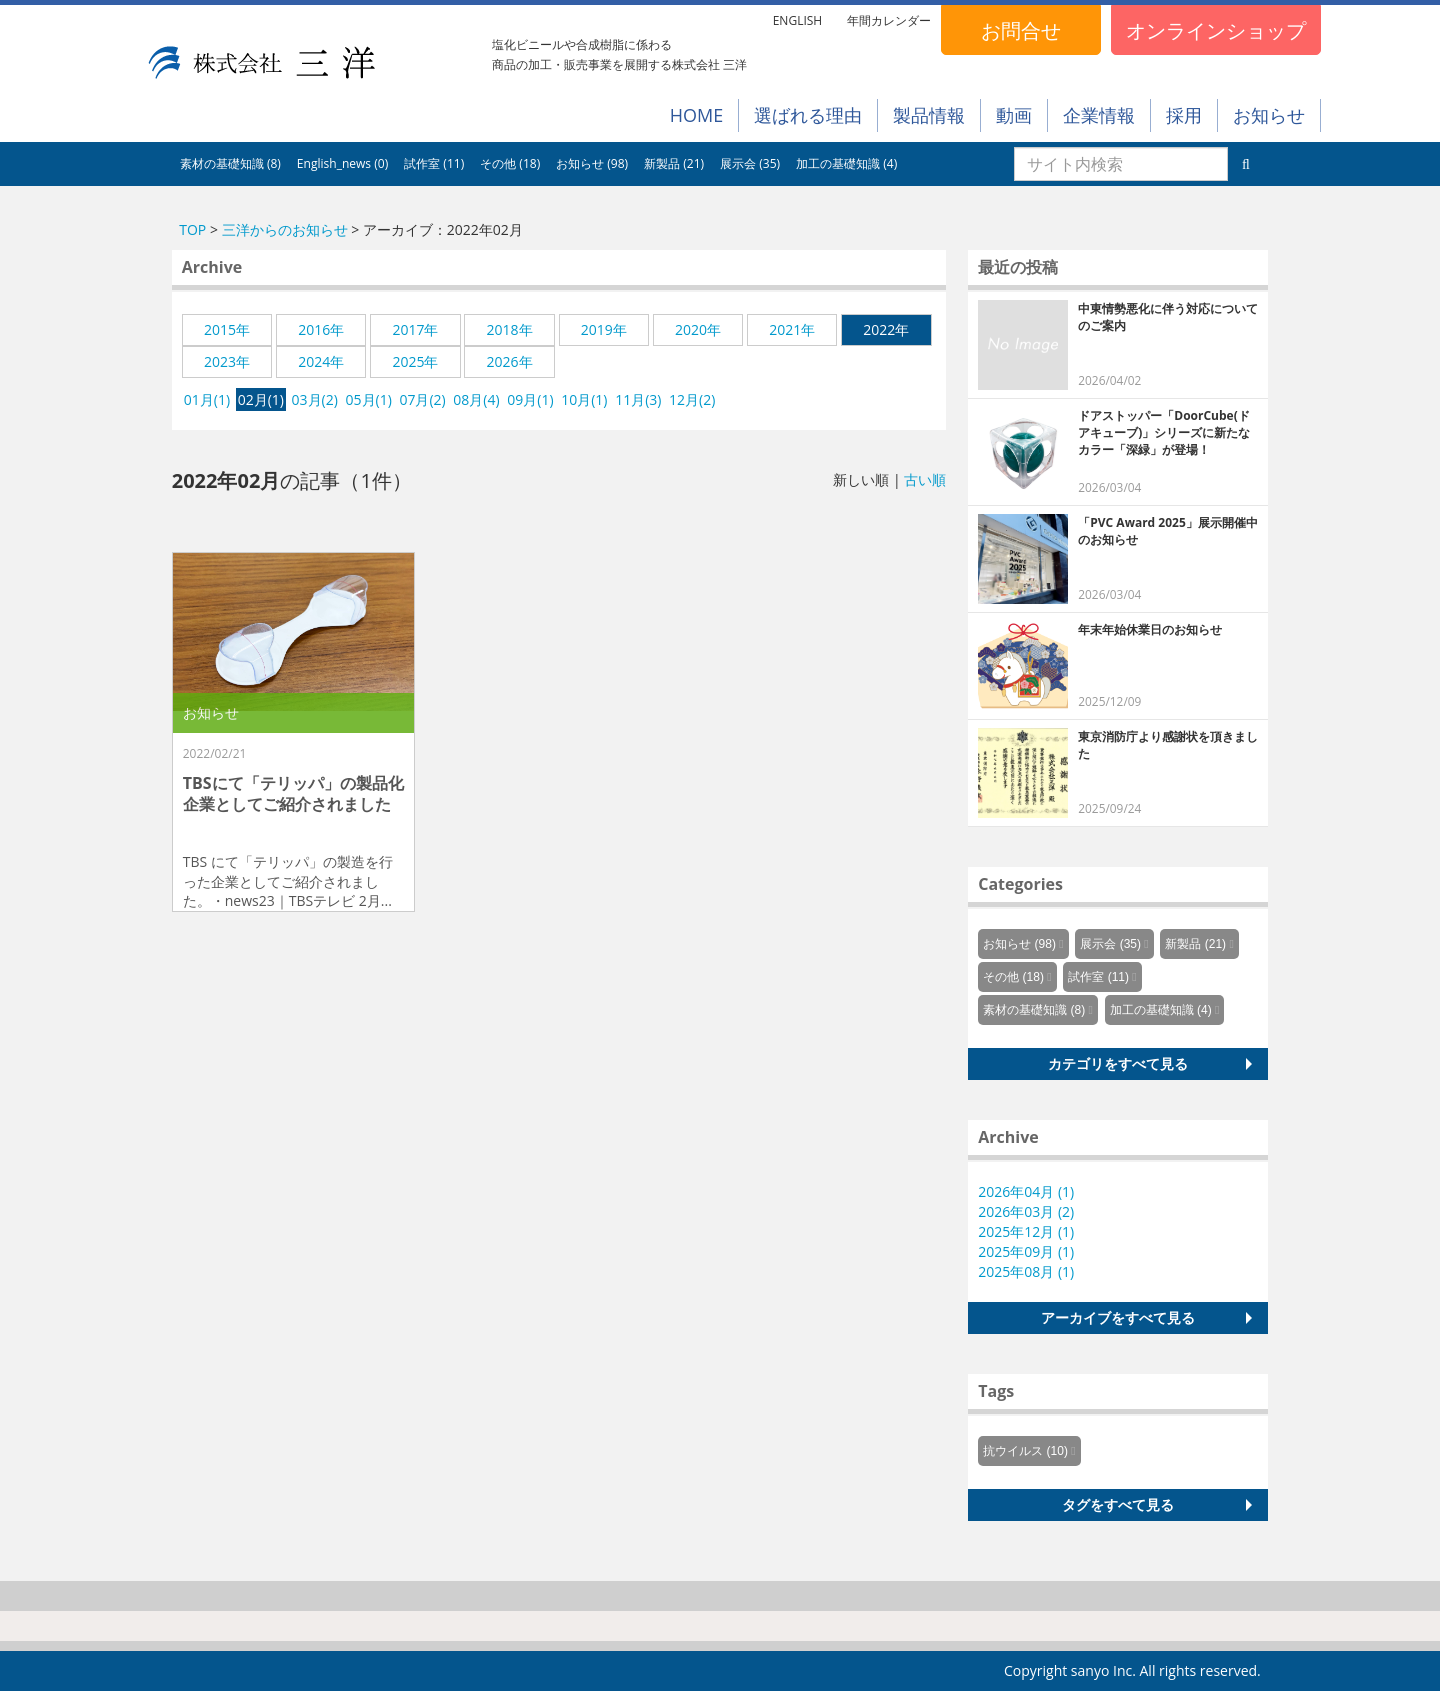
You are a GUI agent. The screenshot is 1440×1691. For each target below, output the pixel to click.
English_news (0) (342, 163)
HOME (696, 115)
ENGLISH (797, 20)
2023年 (227, 361)
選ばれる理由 (808, 115)
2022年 (886, 329)
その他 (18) (510, 163)
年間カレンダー (889, 20)
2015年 (227, 329)
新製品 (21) (674, 163)
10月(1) (584, 399)
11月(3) (638, 399)
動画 (1014, 115)
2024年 (321, 361)
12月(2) (692, 399)
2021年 (792, 329)
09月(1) (530, 399)
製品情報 (929, 115)
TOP (192, 229)
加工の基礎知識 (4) (846, 163)
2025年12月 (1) (1026, 1231)
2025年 (415, 361)
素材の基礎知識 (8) (230, 163)
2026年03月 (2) (1026, 1211)
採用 (1184, 115)
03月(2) (315, 399)
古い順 (925, 479)
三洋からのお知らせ (285, 229)
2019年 (604, 329)
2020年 (698, 329)
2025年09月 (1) (1026, 1251)
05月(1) (369, 399)
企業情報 (1099, 115)
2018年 (510, 329)
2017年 (415, 329)
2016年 (321, 329)
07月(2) (422, 399)
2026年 (510, 361)
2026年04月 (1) (1026, 1191)
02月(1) (261, 399)
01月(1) (207, 399)
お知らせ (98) (592, 163)
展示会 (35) (750, 163)
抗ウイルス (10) (1025, 1451)
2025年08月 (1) (1026, 1271)
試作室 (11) (434, 163)
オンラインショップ (1216, 30)
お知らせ (1269, 115)
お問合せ (1021, 30)
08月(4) (476, 399)
